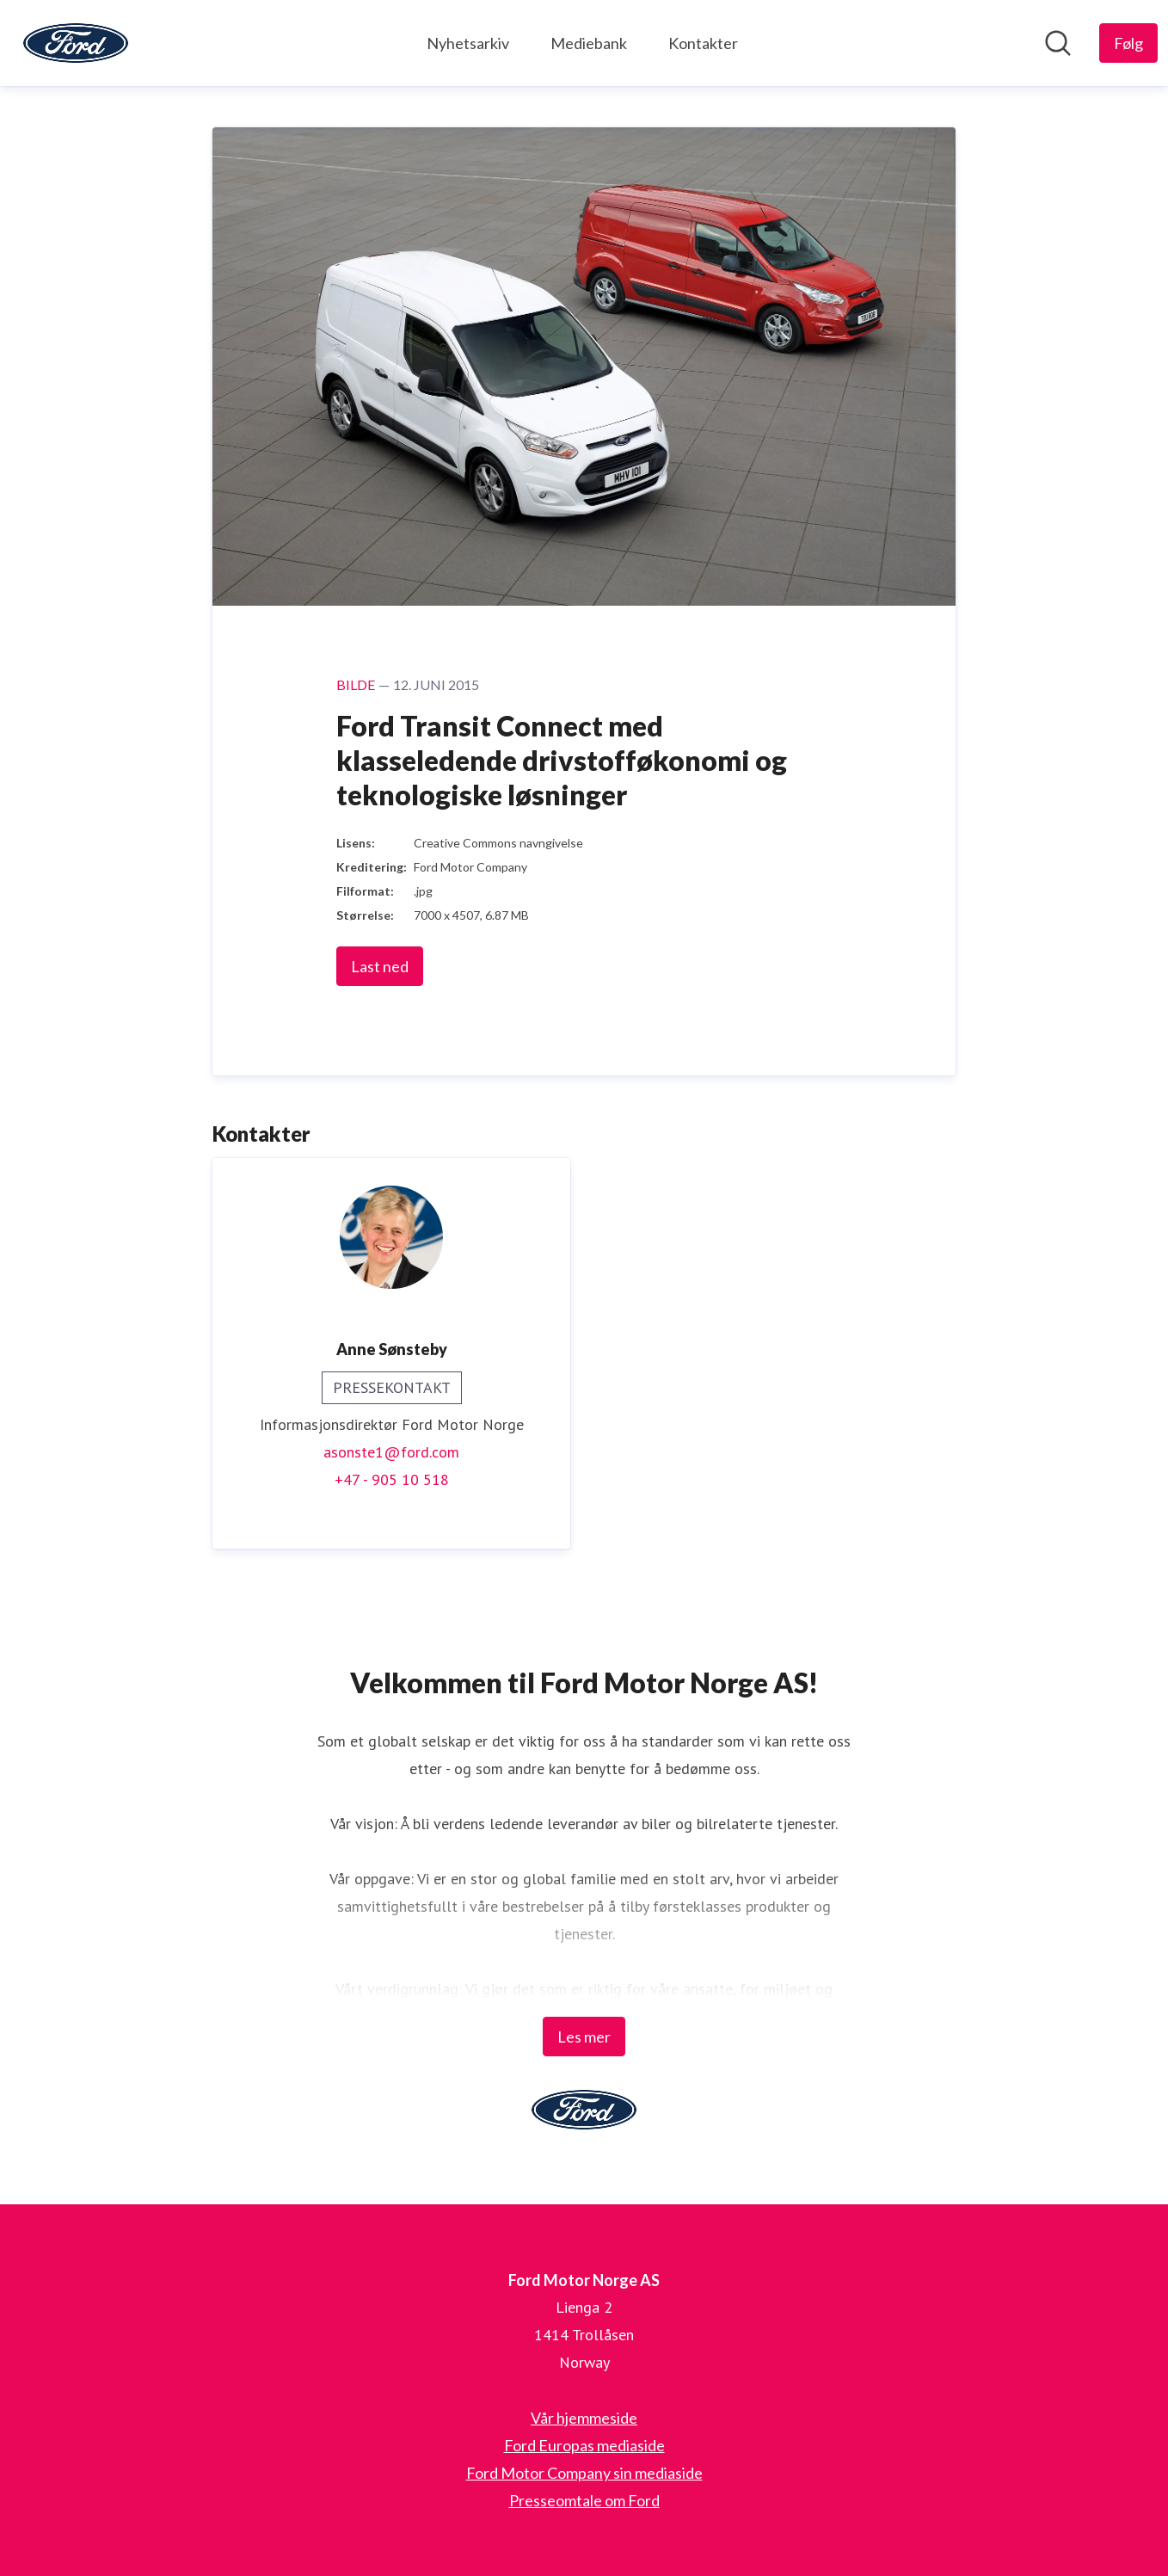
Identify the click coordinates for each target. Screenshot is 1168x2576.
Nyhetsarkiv (468, 43)
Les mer (584, 2036)
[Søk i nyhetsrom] (1058, 43)
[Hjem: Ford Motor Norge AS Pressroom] (75, 43)
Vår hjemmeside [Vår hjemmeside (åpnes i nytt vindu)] (584, 2417)
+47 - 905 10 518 (392, 1479)
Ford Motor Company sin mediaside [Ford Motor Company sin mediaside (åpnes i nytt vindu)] (584, 2472)
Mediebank (588, 43)
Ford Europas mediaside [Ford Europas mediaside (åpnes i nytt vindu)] (584, 2445)
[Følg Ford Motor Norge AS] (1128, 43)
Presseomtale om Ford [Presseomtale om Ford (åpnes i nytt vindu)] (584, 2500)
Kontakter (703, 43)
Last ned (380, 966)
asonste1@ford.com (391, 1452)
